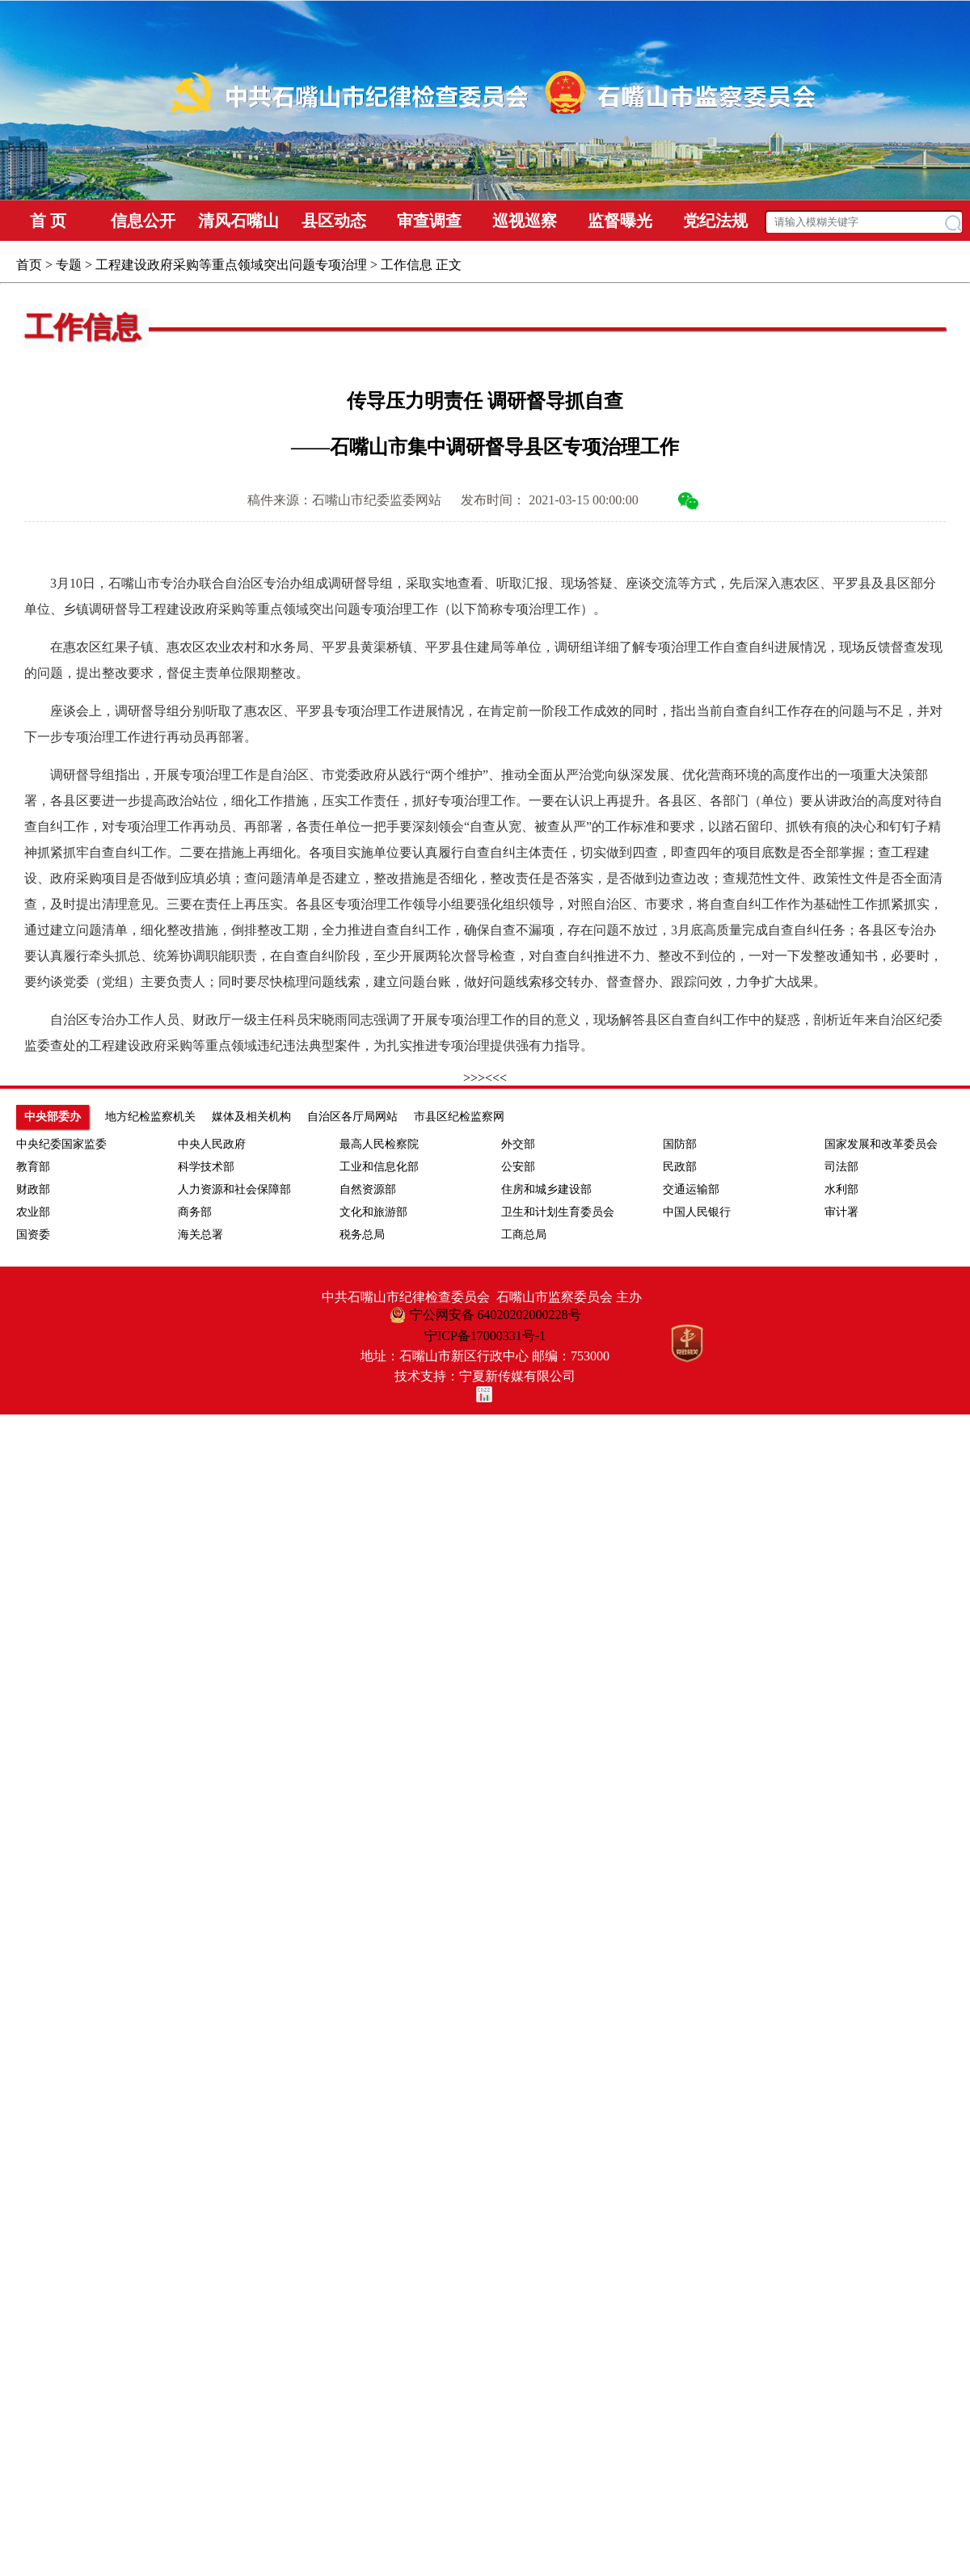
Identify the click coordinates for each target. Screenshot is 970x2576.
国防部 (680, 1144)
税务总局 (362, 1235)
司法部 (841, 1167)
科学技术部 (206, 1167)
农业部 (33, 1212)
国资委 (33, 1235)
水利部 (841, 1189)
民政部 (680, 1167)
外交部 (518, 1144)
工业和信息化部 (379, 1167)
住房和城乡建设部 (546, 1189)
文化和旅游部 (373, 1212)
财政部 (33, 1189)
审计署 (841, 1212)
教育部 (33, 1167)
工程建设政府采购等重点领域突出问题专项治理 (231, 265)
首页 (29, 265)
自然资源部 (368, 1189)
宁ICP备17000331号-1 (485, 1336)
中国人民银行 (697, 1212)
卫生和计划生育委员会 (557, 1212)
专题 (69, 265)
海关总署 (200, 1235)
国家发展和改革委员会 (881, 1144)
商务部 (195, 1212)
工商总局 (523, 1235)
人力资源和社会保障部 (234, 1189)
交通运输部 (691, 1189)
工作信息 (406, 265)
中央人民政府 (212, 1144)
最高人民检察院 (379, 1144)
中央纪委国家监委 (61, 1144)
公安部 (518, 1167)
